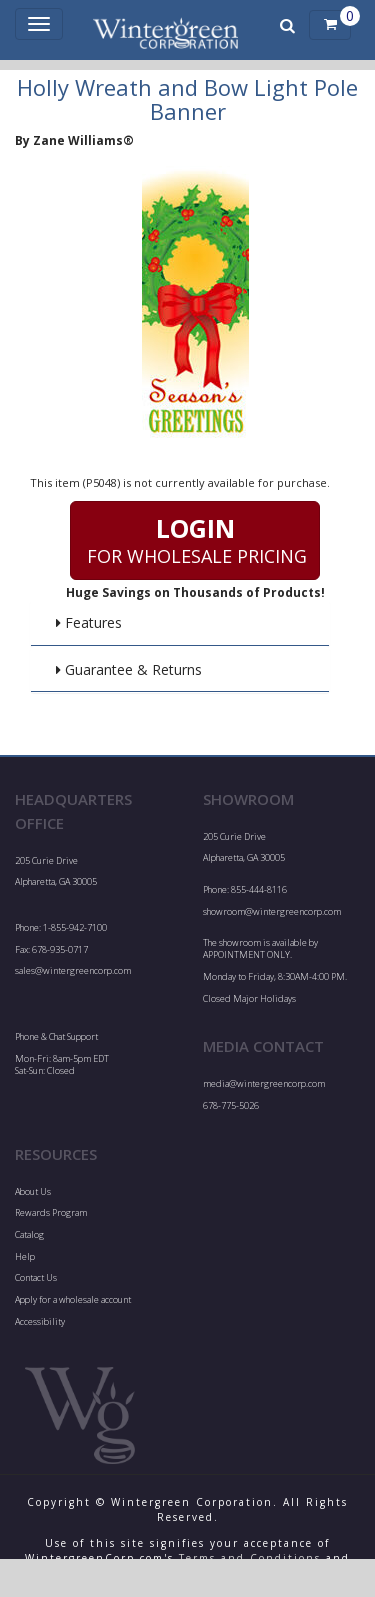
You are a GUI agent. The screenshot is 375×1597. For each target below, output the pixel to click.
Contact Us (36, 1277)
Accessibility (40, 1321)
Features (89, 622)
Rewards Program (51, 1212)
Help (25, 1256)
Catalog (29, 1234)
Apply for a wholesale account (73, 1299)
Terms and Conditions (250, 1558)
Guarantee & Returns (129, 669)
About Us (33, 1191)
